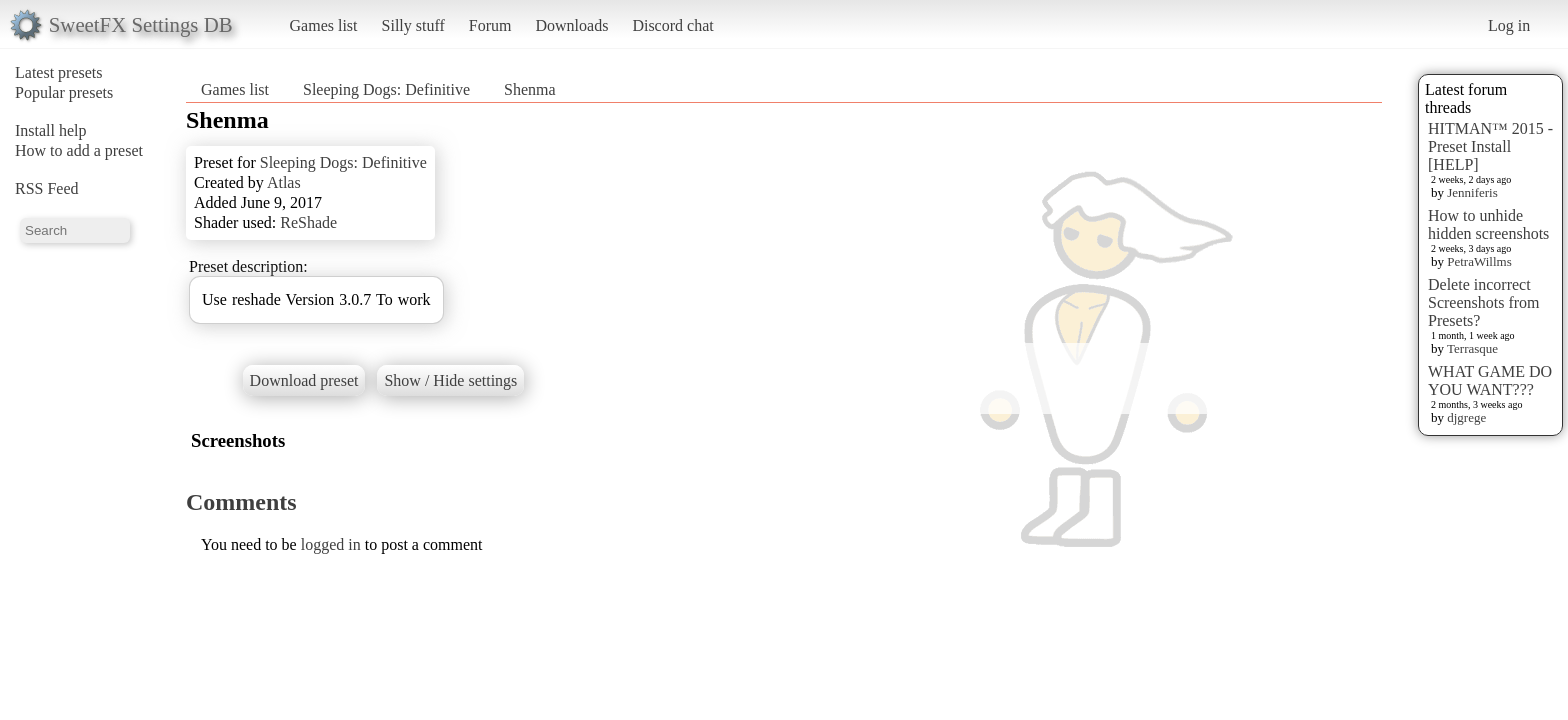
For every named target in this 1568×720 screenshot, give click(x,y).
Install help (51, 130)
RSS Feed (47, 188)
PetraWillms (1479, 261)
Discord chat (672, 25)
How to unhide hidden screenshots (1488, 224)
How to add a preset (79, 150)
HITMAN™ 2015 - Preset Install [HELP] (1490, 146)
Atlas (284, 182)
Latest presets (59, 72)
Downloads (571, 25)
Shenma (530, 89)
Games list (324, 25)
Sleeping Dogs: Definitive (388, 89)
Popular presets (64, 92)
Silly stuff (413, 25)
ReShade (308, 222)
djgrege (1466, 417)
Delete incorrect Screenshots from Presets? (1484, 302)
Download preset (304, 380)
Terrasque (1472, 348)
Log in (1509, 25)
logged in (331, 544)
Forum (490, 25)
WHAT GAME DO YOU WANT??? (1490, 380)
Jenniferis (1472, 192)
